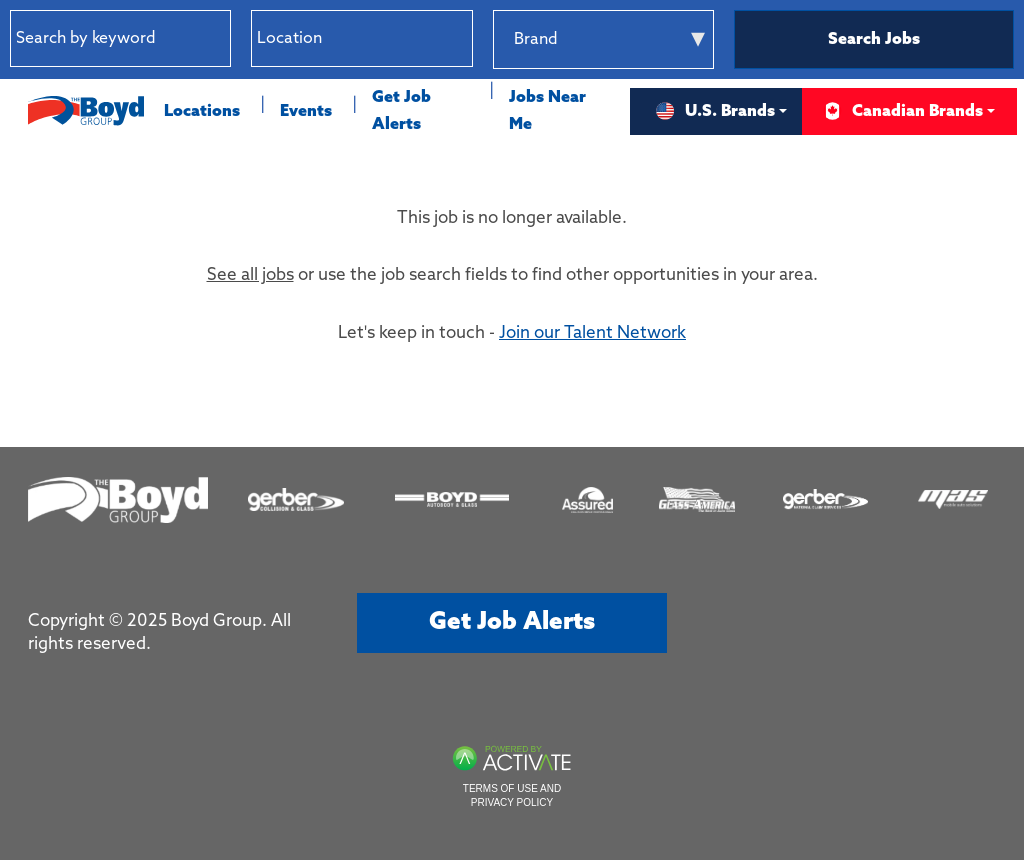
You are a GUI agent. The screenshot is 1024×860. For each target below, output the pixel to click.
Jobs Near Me (547, 111)
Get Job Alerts (401, 111)
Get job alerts (512, 622)
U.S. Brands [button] (715, 111)
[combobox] (361, 38)
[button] (457, 38)
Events (306, 111)
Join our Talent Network (592, 333)
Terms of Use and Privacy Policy (512, 795)
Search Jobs (874, 39)
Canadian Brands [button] (902, 111)
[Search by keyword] (120, 38)
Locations (202, 111)
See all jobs (250, 275)
